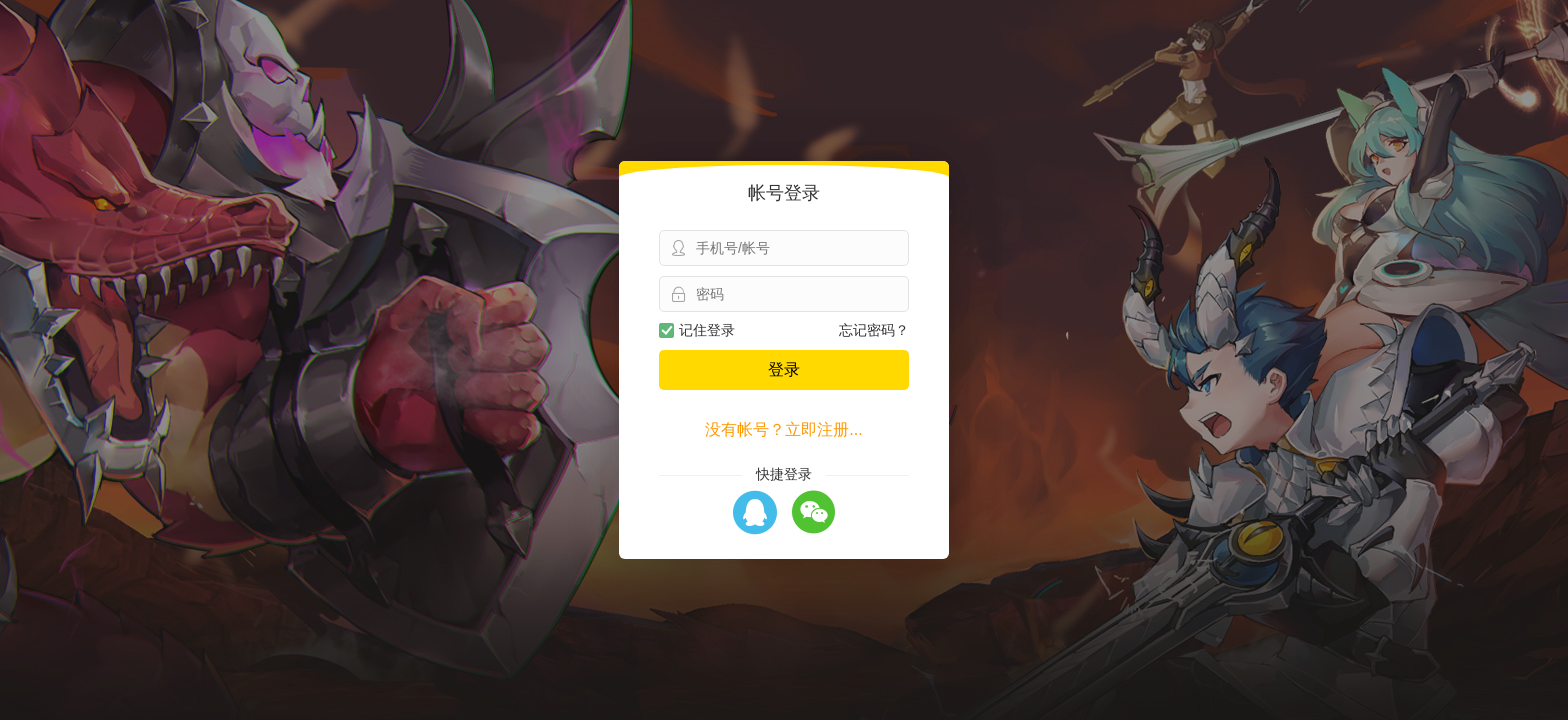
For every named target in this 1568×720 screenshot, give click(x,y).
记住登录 (697, 330)
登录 (784, 369)
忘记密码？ (874, 330)
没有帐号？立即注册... (783, 429)
